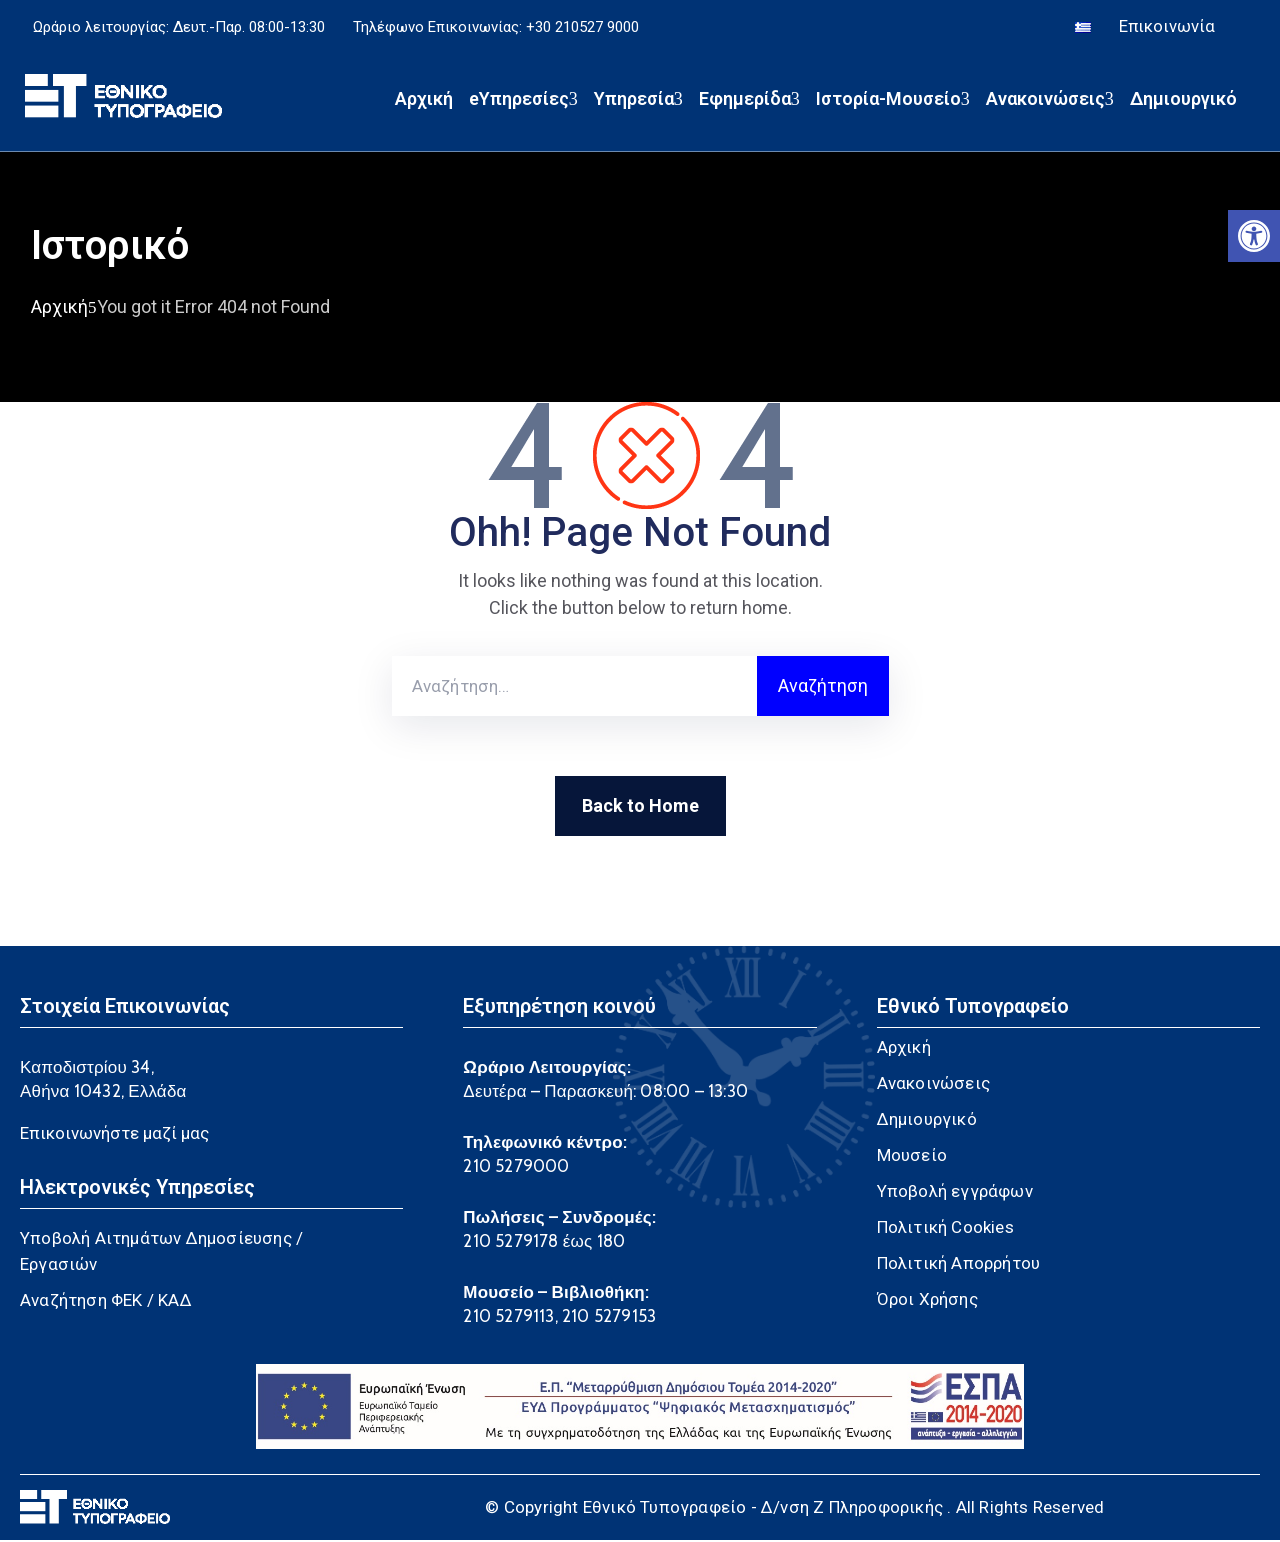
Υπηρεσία (638, 100)
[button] (1254, 236)
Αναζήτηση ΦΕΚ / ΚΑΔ (106, 1302)
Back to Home (640, 807)
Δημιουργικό (1183, 100)
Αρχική (424, 100)
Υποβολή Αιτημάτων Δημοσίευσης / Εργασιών (161, 1253)
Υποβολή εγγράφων (955, 1193)
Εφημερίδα (749, 100)
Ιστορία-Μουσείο (893, 100)
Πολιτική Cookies (945, 1229)
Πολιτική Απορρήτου (959, 1265)
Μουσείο (912, 1157)
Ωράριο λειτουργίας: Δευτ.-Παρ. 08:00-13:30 (179, 28)
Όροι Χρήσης (927, 1301)
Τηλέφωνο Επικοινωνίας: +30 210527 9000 (496, 28)
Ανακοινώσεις (1050, 100)
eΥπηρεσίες (523, 100)
